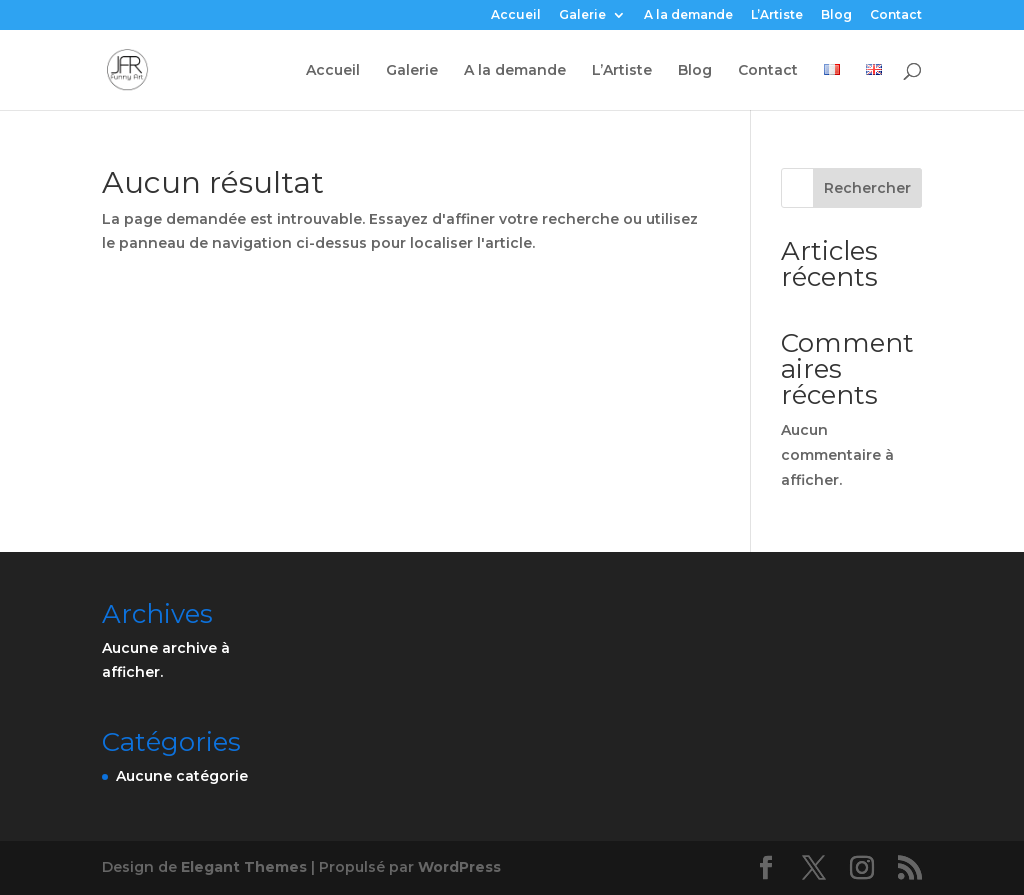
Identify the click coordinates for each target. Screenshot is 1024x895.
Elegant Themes (244, 867)
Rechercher (867, 188)
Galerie (582, 15)
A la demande (688, 15)
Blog (836, 15)
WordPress (459, 867)
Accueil (516, 15)
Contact (896, 15)
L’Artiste (777, 15)
